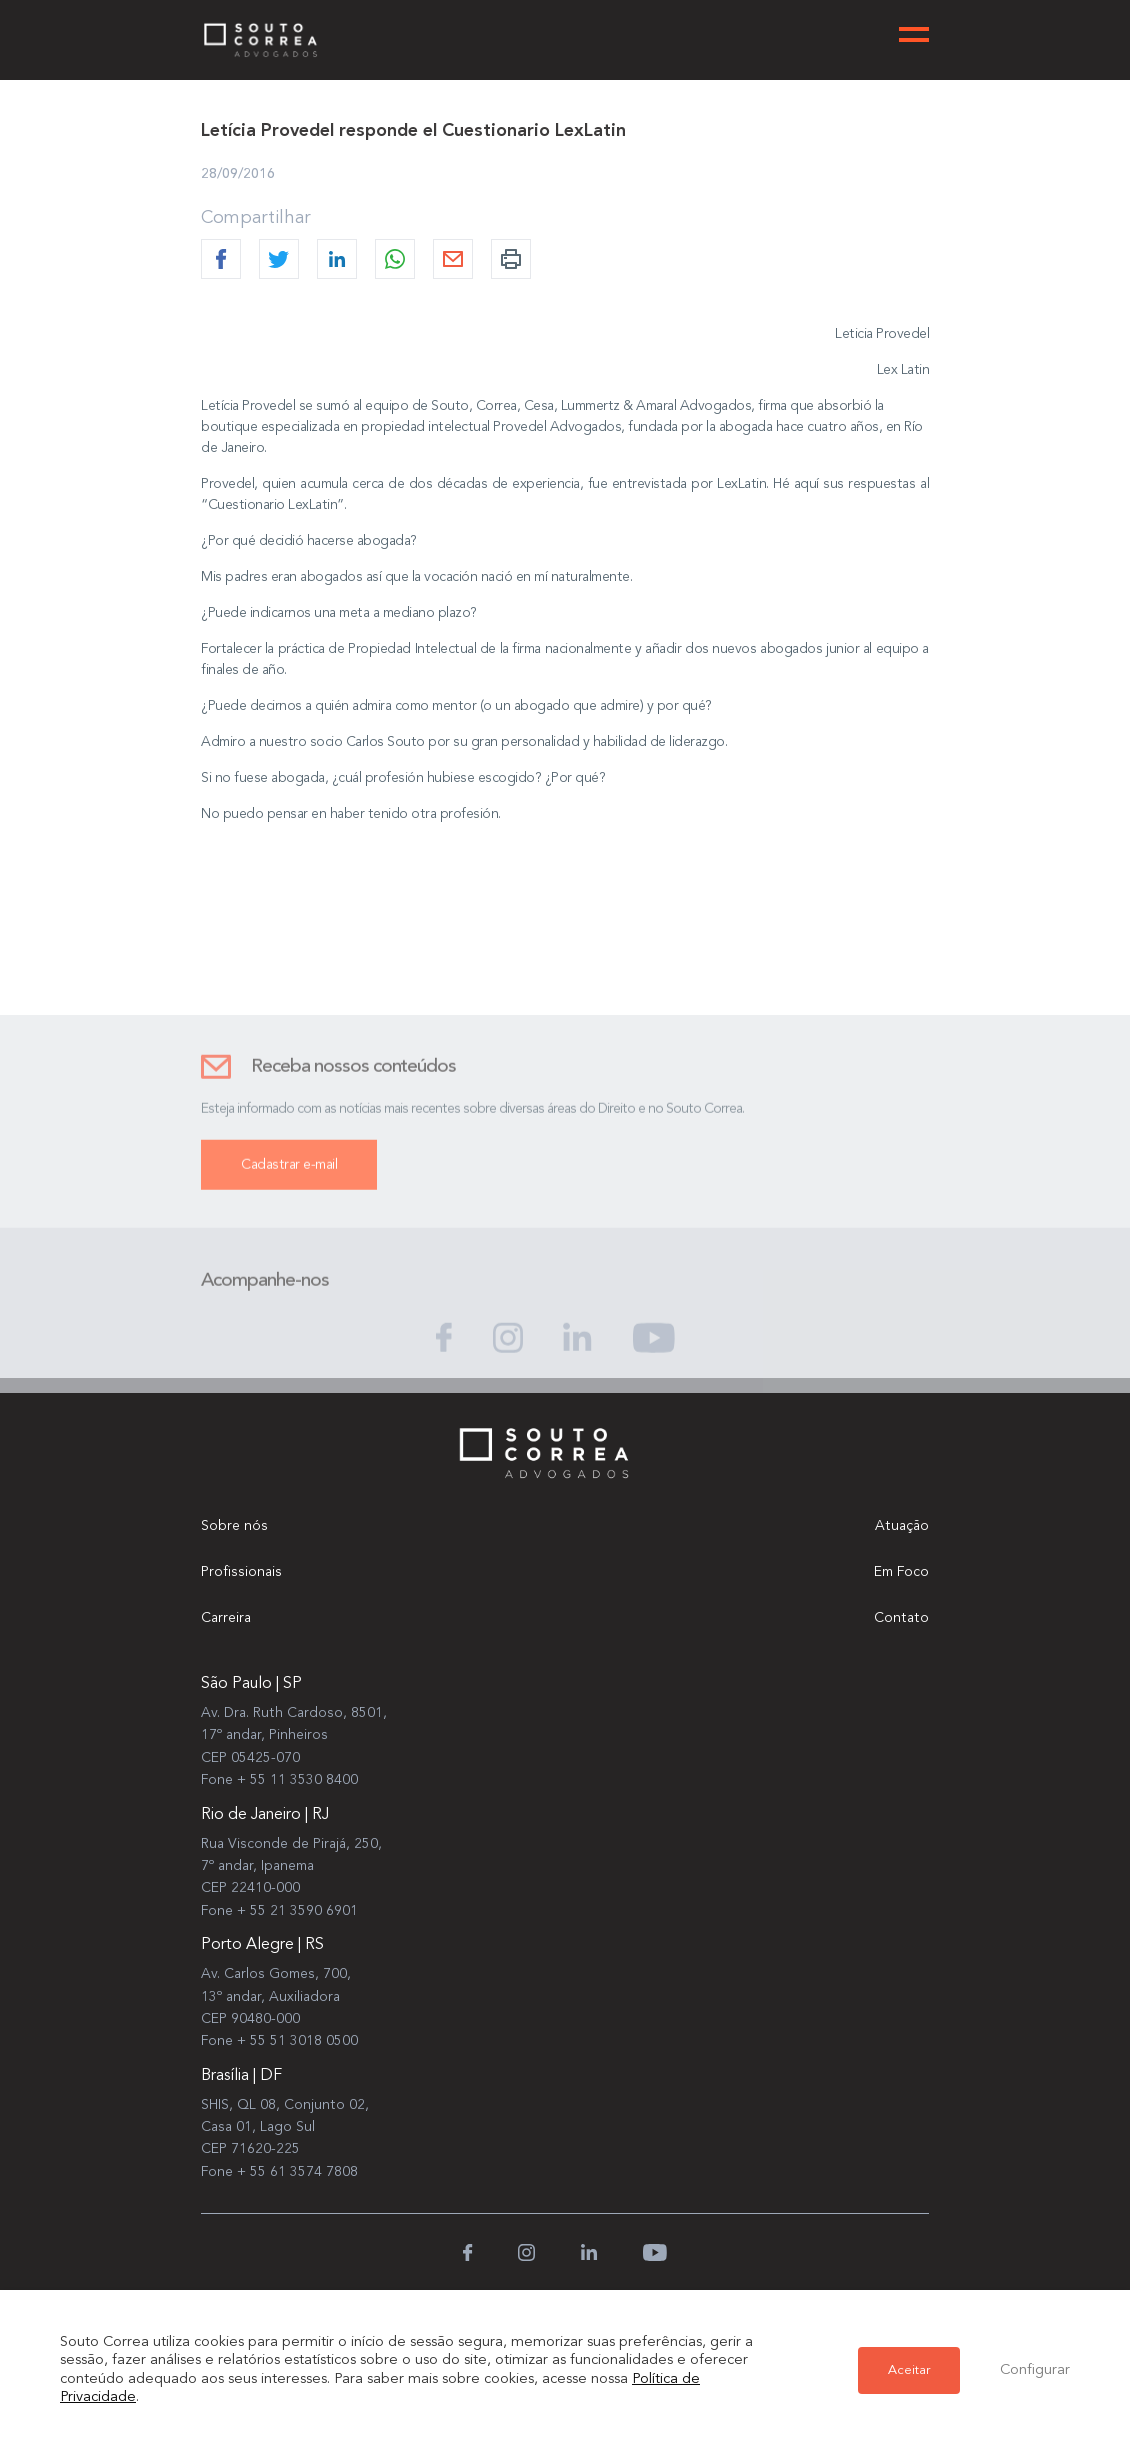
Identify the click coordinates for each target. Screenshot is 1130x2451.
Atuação (902, 1526)
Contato (901, 1618)
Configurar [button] (1035, 2370)
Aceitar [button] (909, 2370)
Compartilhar (256, 218)
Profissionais (241, 1572)
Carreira (226, 1618)
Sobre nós (234, 1526)
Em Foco (901, 1572)
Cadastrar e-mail (289, 1180)
